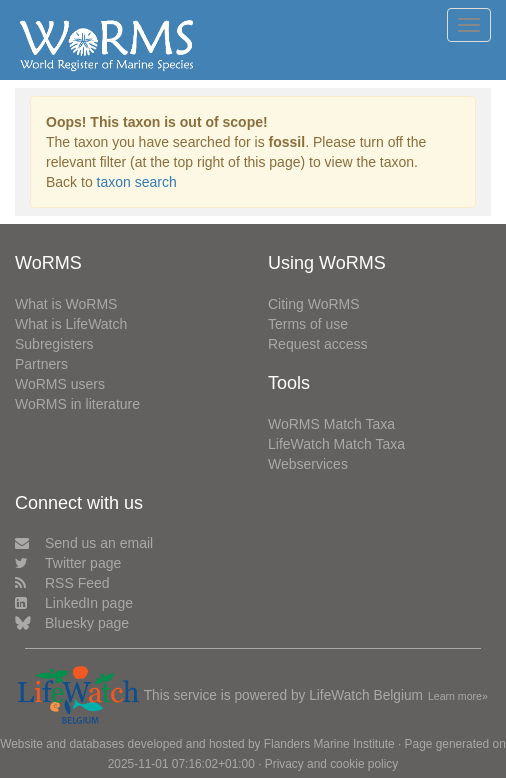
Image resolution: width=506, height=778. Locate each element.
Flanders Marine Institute (329, 744)
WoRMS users (60, 384)
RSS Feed (62, 583)
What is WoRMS (66, 304)
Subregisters (54, 344)
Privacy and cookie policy (332, 764)
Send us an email (84, 543)
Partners (41, 364)
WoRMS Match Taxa (331, 424)
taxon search (137, 182)
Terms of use (308, 324)
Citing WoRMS (314, 304)
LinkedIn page (74, 603)
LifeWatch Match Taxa (336, 444)
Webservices (308, 464)
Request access (318, 344)
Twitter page (68, 563)
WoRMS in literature (77, 404)
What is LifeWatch (71, 324)
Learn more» (458, 696)
